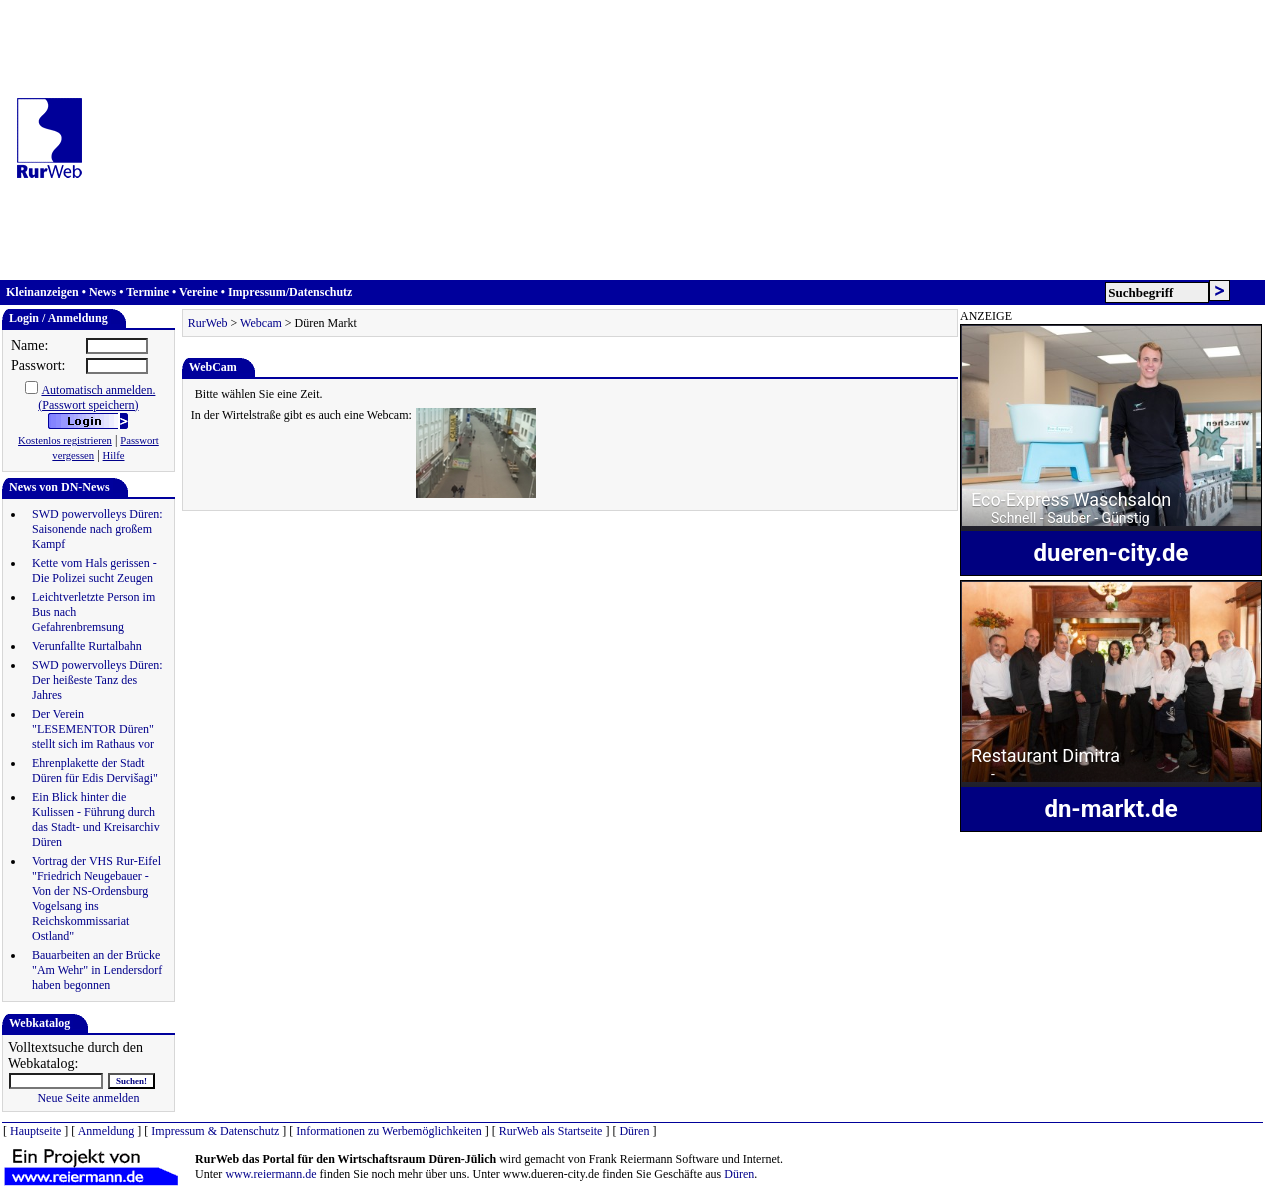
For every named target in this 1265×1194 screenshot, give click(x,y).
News (102, 292)
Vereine (198, 292)
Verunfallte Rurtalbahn (87, 646)
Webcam (261, 323)
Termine (147, 292)
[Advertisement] (682, 140)
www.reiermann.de (270, 1174)
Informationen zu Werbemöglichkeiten (388, 1131)
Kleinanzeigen (42, 292)
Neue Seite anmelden (88, 1098)
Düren (634, 1131)
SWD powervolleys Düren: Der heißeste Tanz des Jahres (97, 680)
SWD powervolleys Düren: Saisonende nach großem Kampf (97, 529)
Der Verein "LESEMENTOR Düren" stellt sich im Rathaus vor (93, 729)
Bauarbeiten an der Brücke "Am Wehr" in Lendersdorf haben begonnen (97, 970)
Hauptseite (35, 1131)
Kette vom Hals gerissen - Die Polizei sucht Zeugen (94, 570)
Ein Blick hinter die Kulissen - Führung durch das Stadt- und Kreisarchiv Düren (96, 819)
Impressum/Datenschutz (290, 292)
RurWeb (208, 323)
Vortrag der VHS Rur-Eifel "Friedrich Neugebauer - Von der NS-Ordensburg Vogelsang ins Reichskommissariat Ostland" (96, 898)
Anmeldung (106, 1131)
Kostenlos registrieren (65, 440)
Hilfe (114, 455)
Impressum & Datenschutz (215, 1131)
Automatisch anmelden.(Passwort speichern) (96, 397)
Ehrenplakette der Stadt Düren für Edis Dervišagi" (95, 770)
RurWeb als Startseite (551, 1131)
